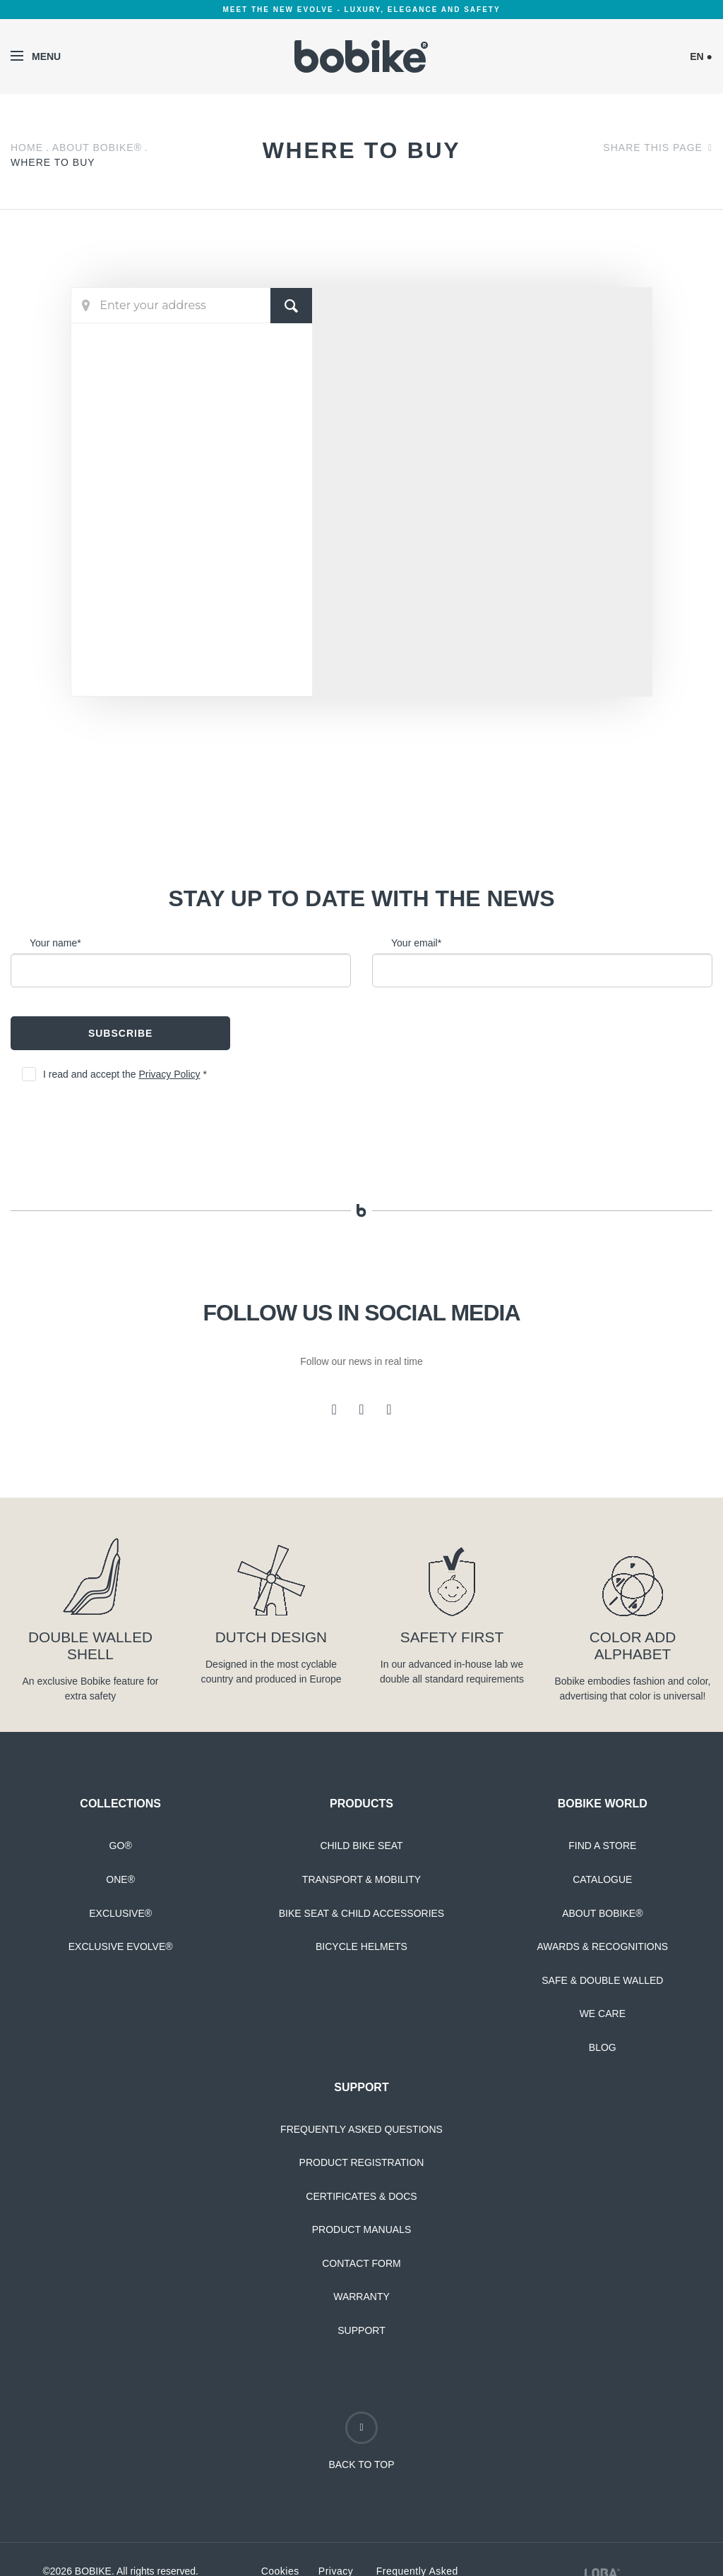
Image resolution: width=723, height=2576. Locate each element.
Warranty (361, 2296)
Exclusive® (120, 1913)
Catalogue (602, 1879)
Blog (602, 2047)
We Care (603, 2013)
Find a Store (602, 1845)
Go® (120, 1845)
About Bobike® (97, 147)
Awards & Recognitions (602, 1946)
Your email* (416, 943)
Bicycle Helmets (361, 1946)
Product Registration (361, 2162)
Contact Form (361, 2263)
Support (361, 2330)
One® (120, 1879)
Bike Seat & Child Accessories (361, 1913)
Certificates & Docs (361, 2196)
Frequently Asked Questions (361, 2129)
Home (27, 147)
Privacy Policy (169, 1074)
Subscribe (120, 1033)
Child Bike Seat (361, 1845)
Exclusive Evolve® (120, 1946)
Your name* (55, 943)
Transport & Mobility (361, 1879)
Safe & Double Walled (602, 1980)
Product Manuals (362, 2229)
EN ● (701, 56)
